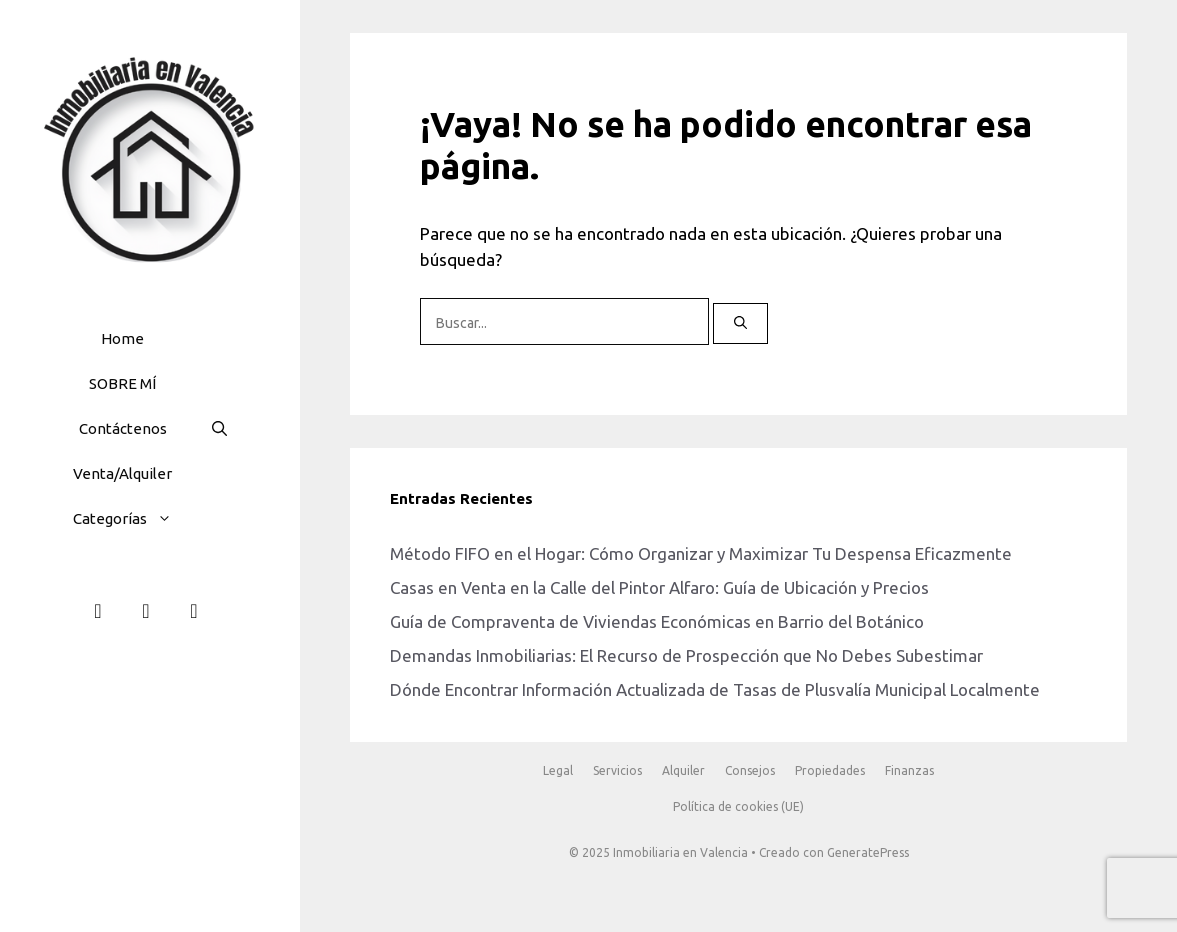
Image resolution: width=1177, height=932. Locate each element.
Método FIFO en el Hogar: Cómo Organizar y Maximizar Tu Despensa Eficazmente (701, 553)
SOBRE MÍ (122, 383)
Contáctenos (123, 428)
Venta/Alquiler (122, 473)
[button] (169, 518)
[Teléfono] (194, 611)
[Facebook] (98, 611)
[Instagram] (146, 611)
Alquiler (683, 770)
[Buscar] (740, 324)
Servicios (617, 770)
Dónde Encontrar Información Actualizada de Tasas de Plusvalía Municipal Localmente (715, 689)
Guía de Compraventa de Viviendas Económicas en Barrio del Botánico (657, 621)
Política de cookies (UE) (738, 806)
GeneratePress (868, 852)
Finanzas (909, 770)
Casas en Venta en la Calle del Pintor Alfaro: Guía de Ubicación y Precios (659, 587)
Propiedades (830, 770)
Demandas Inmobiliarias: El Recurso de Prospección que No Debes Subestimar (686, 655)
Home (122, 338)
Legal (558, 770)
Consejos (750, 770)
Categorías (132, 518)
